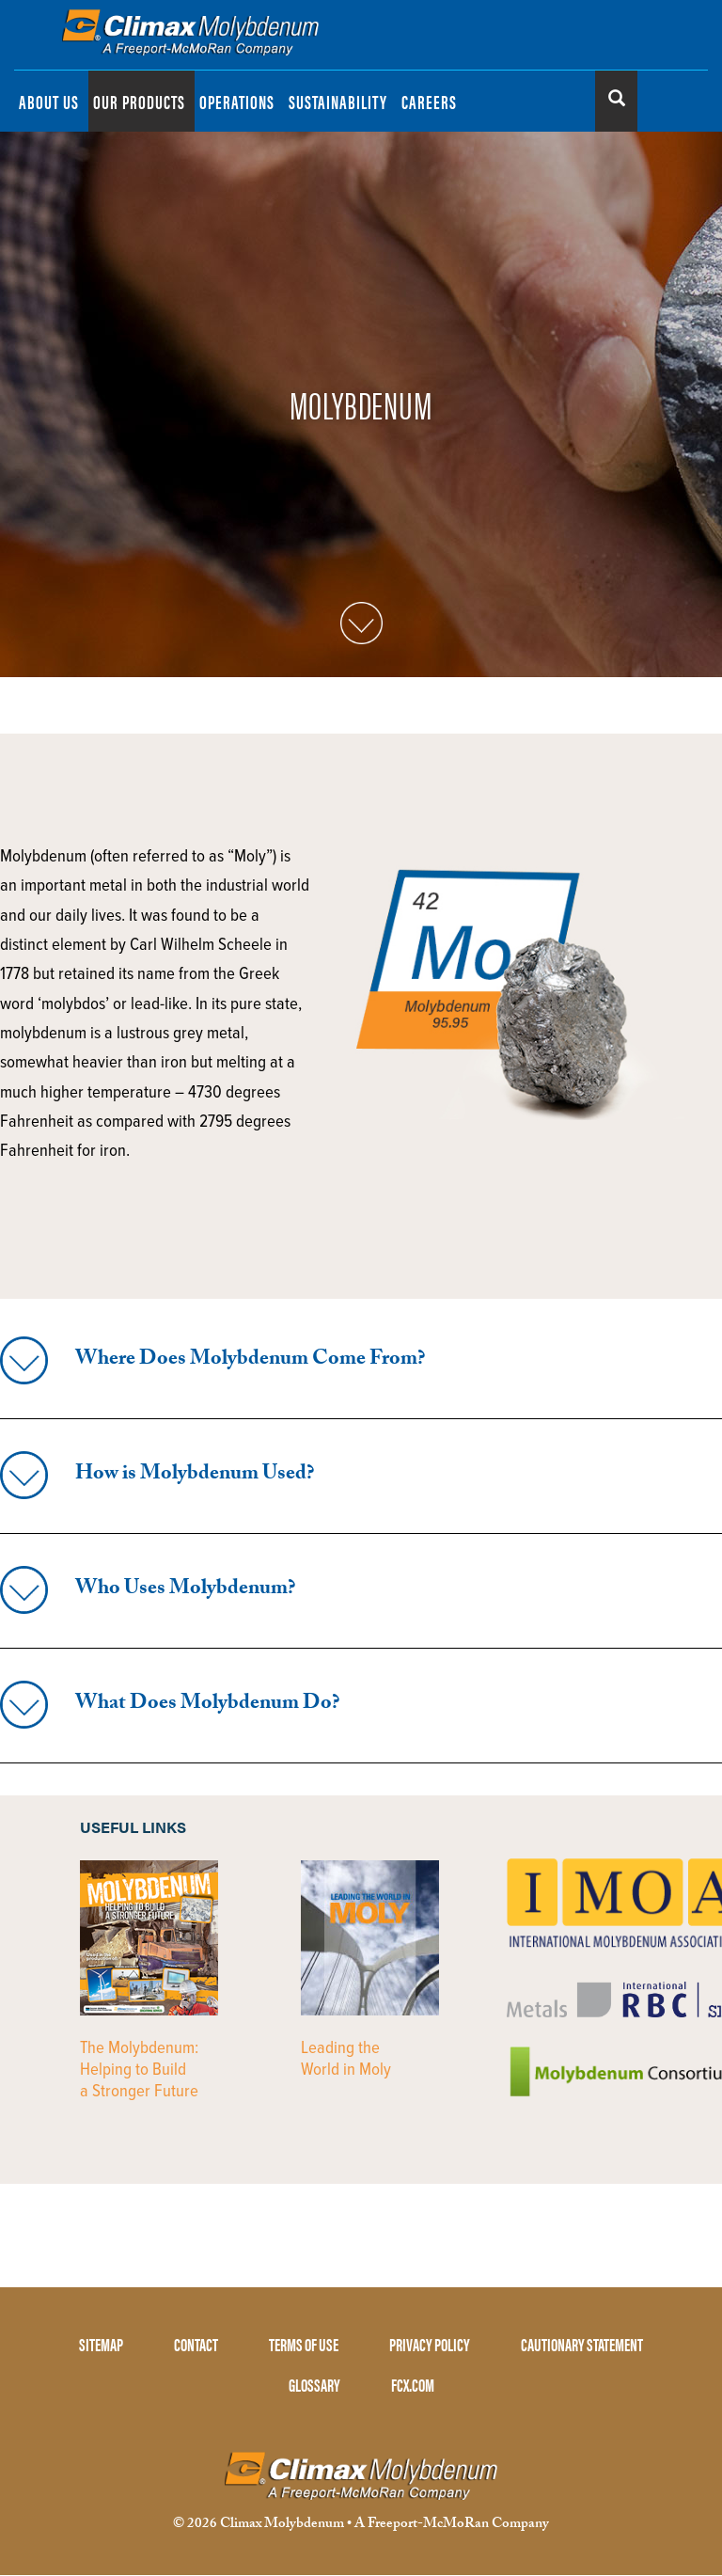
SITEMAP (101, 2344)
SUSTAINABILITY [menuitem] (338, 101)
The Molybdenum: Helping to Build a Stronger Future (139, 2070)
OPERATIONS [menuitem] (237, 101)
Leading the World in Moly (346, 2059)
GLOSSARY (314, 2384)
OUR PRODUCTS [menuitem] (139, 101)
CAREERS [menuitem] (429, 101)
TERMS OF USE (303, 2344)
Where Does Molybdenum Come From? (250, 1360)
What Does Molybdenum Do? (207, 1704)
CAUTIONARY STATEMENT (582, 2344)
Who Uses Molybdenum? (185, 1589)
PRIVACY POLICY (429, 2344)
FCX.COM (412, 2384)
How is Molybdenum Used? (194, 1475)
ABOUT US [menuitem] (49, 101)
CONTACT (196, 2344)
